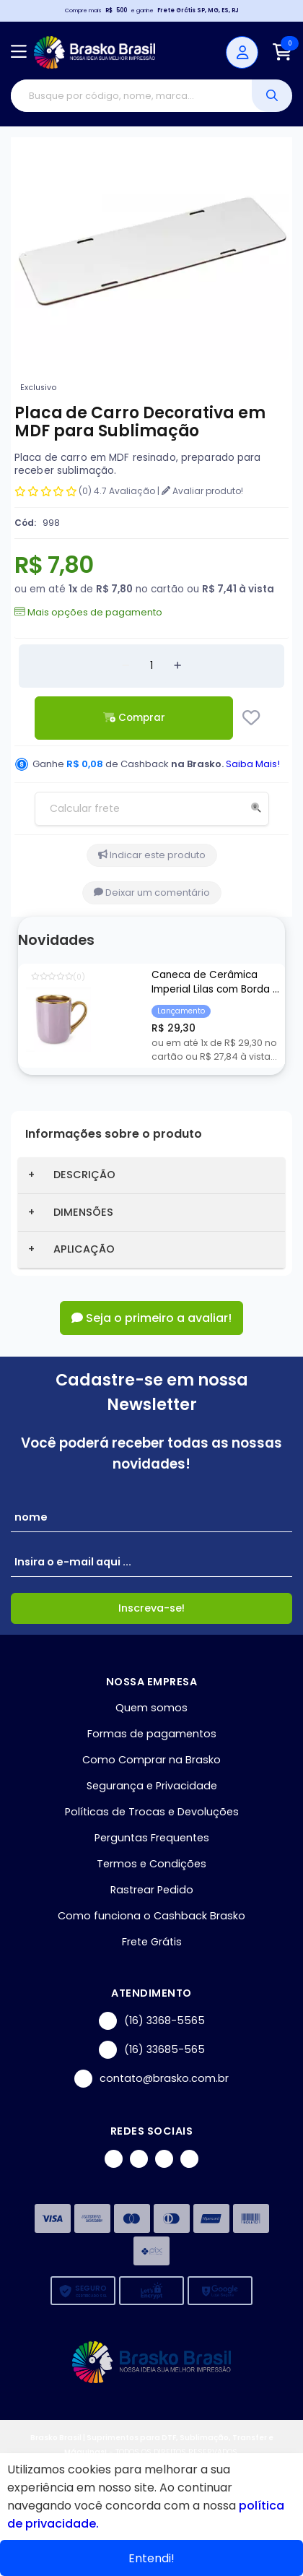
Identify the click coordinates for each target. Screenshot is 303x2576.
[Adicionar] (177, 666)
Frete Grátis (152, 1942)
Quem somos (151, 1707)
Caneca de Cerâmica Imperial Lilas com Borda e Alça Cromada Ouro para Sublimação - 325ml (215, 983)
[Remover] (125, 666)
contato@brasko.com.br (151, 2079)
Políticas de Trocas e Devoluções (152, 1812)
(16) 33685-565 (152, 2050)
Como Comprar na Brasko (151, 1759)
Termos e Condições (151, 1864)
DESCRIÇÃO (84, 1174)
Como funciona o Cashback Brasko (151, 1916)
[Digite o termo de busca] (131, 95)
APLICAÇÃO (84, 1249)
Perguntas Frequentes (152, 1838)
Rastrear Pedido (151, 1890)
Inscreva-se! (151, 1608)
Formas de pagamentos (151, 1733)
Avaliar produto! (202, 491)
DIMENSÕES (83, 1212)
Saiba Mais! (253, 764)
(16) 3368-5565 (152, 2021)
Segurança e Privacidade (152, 1785)
